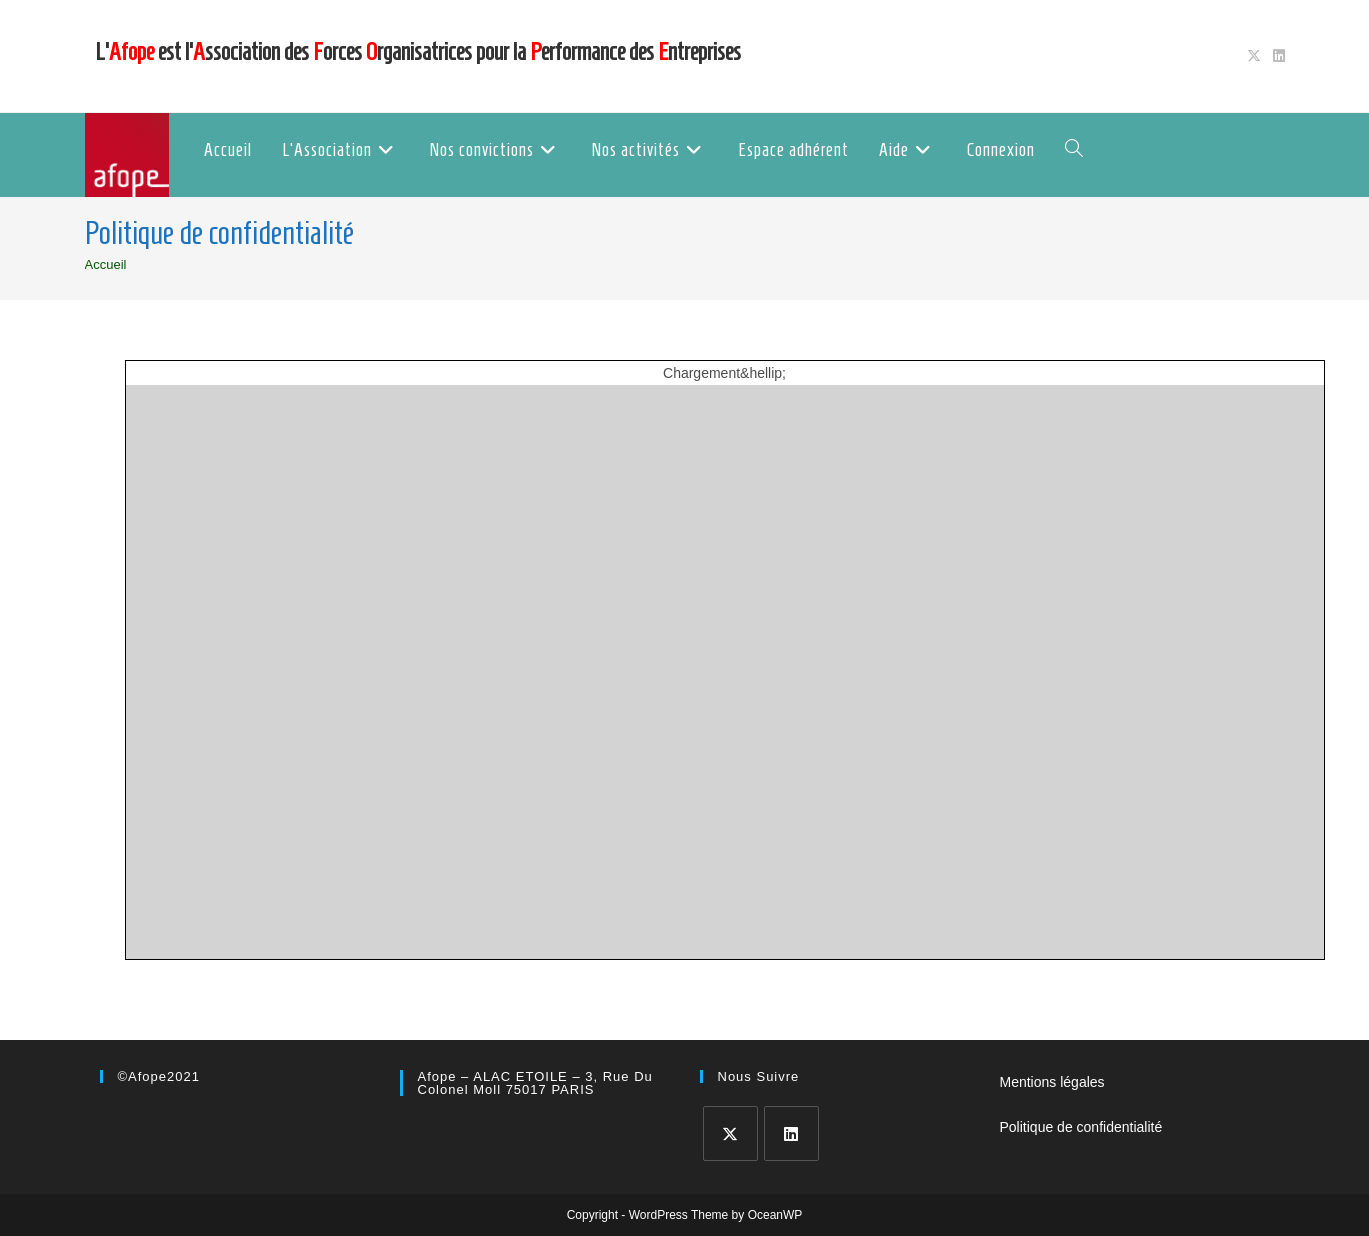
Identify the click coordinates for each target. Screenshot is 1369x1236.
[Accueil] (106, 264)
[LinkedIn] (791, 1133)
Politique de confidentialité (1081, 1127)
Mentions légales (1052, 1082)
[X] (730, 1133)
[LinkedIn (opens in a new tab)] (1276, 56)
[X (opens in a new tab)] (1254, 56)
